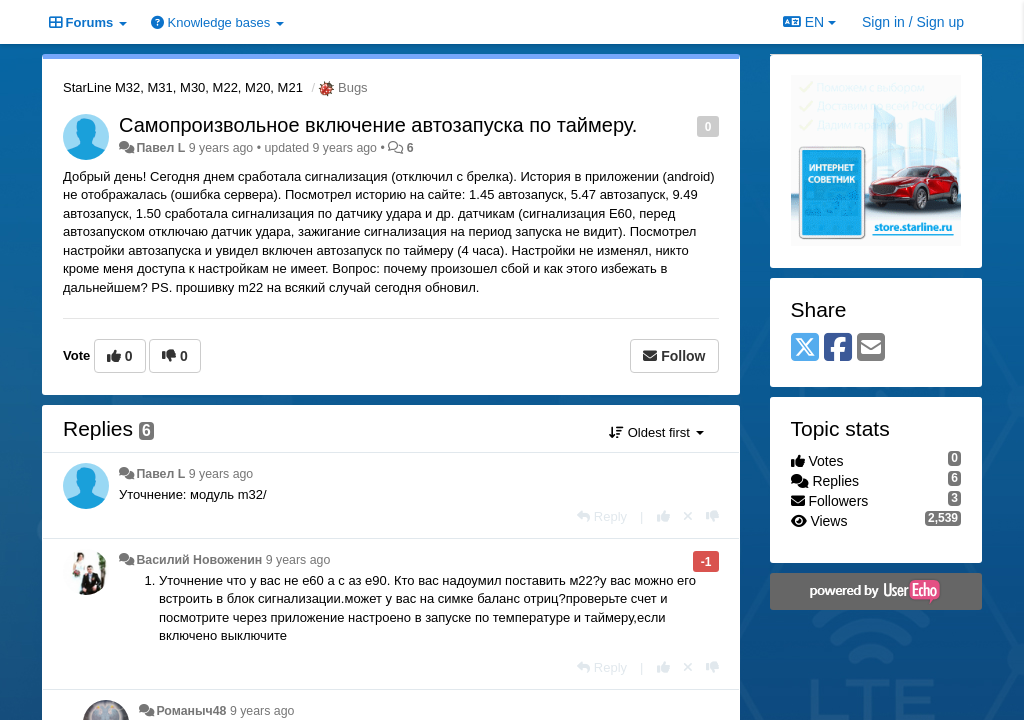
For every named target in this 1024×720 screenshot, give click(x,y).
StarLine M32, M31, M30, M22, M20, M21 (183, 87)
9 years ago (221, 474)
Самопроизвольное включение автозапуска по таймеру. (378, 125)
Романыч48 (191, 711)
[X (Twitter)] (805, 348)
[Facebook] (838, 348)
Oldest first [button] (656, 432)
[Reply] (602, 516)
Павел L (160, 148)
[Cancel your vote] (688, 516)
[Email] (871, 348)
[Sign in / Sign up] (913, 22)
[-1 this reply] (712, 516)
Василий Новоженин (199, 560)
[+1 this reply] (663, 516)
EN (809, 22)
